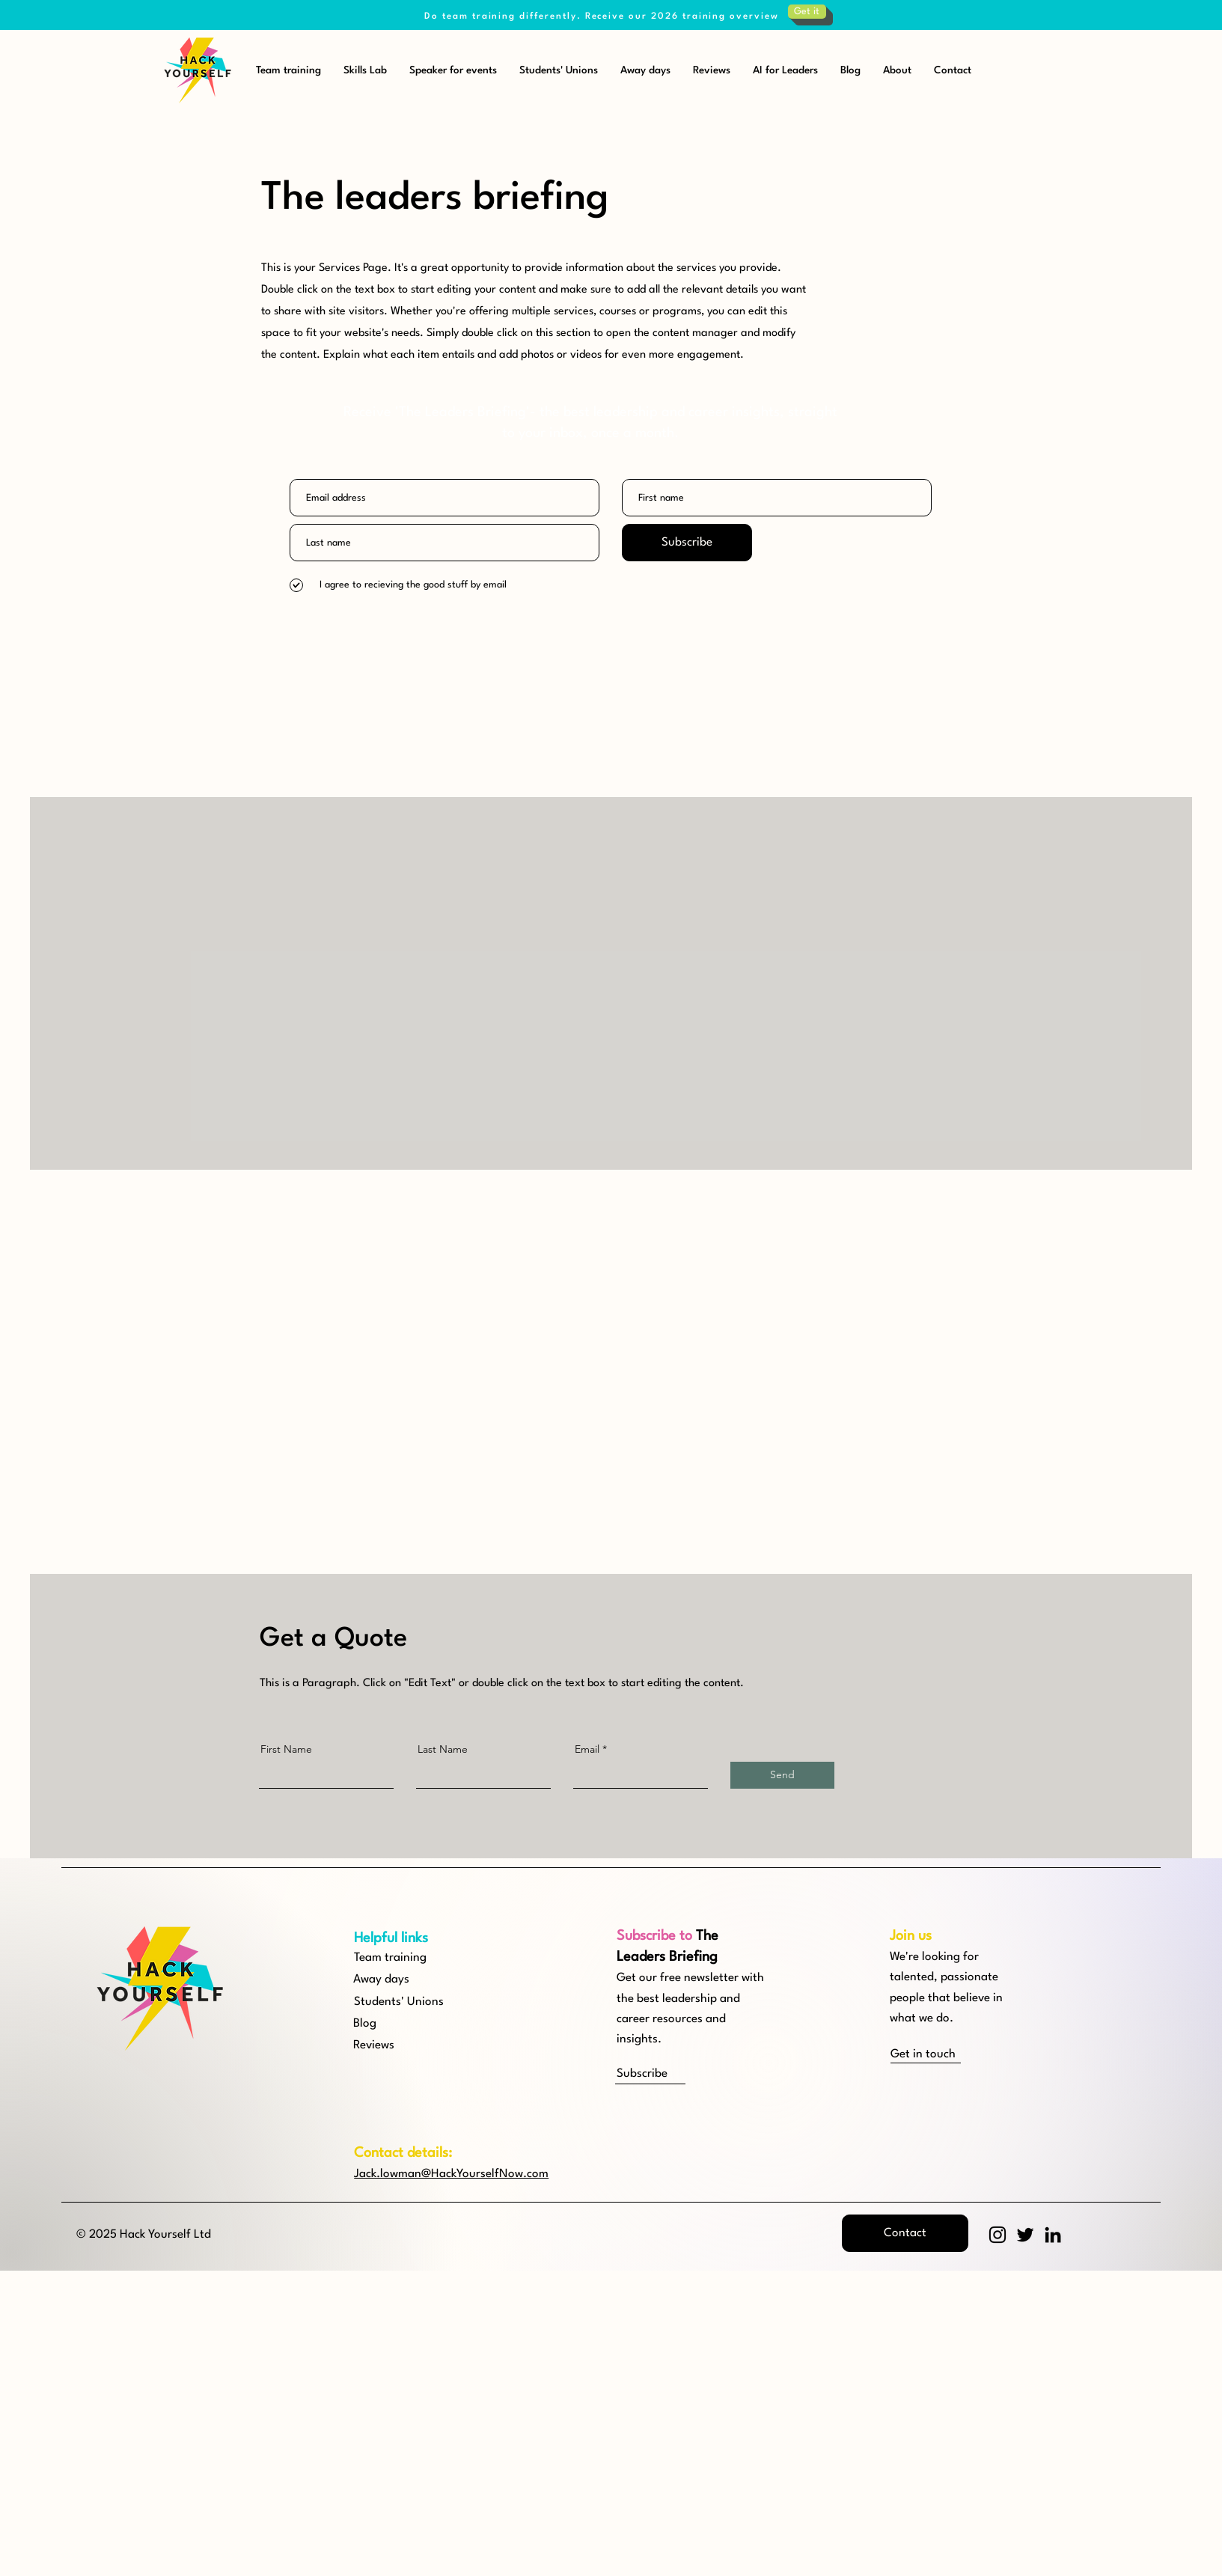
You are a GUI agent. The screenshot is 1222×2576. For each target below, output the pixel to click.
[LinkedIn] (1053, 2235)
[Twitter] (1025, 2235)
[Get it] (807, 11)
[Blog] (406, 2024)
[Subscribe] (687, 542)
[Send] (782, 1775)
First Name (286, 1749)
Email (587, 1749)
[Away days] (406, 1980)
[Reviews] (406, 2045)
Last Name (443, 1749)
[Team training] (407, 1958)
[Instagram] (997, 2235)
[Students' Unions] (407, 2002)
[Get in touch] (944, 2054)
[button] (670, 2074)
